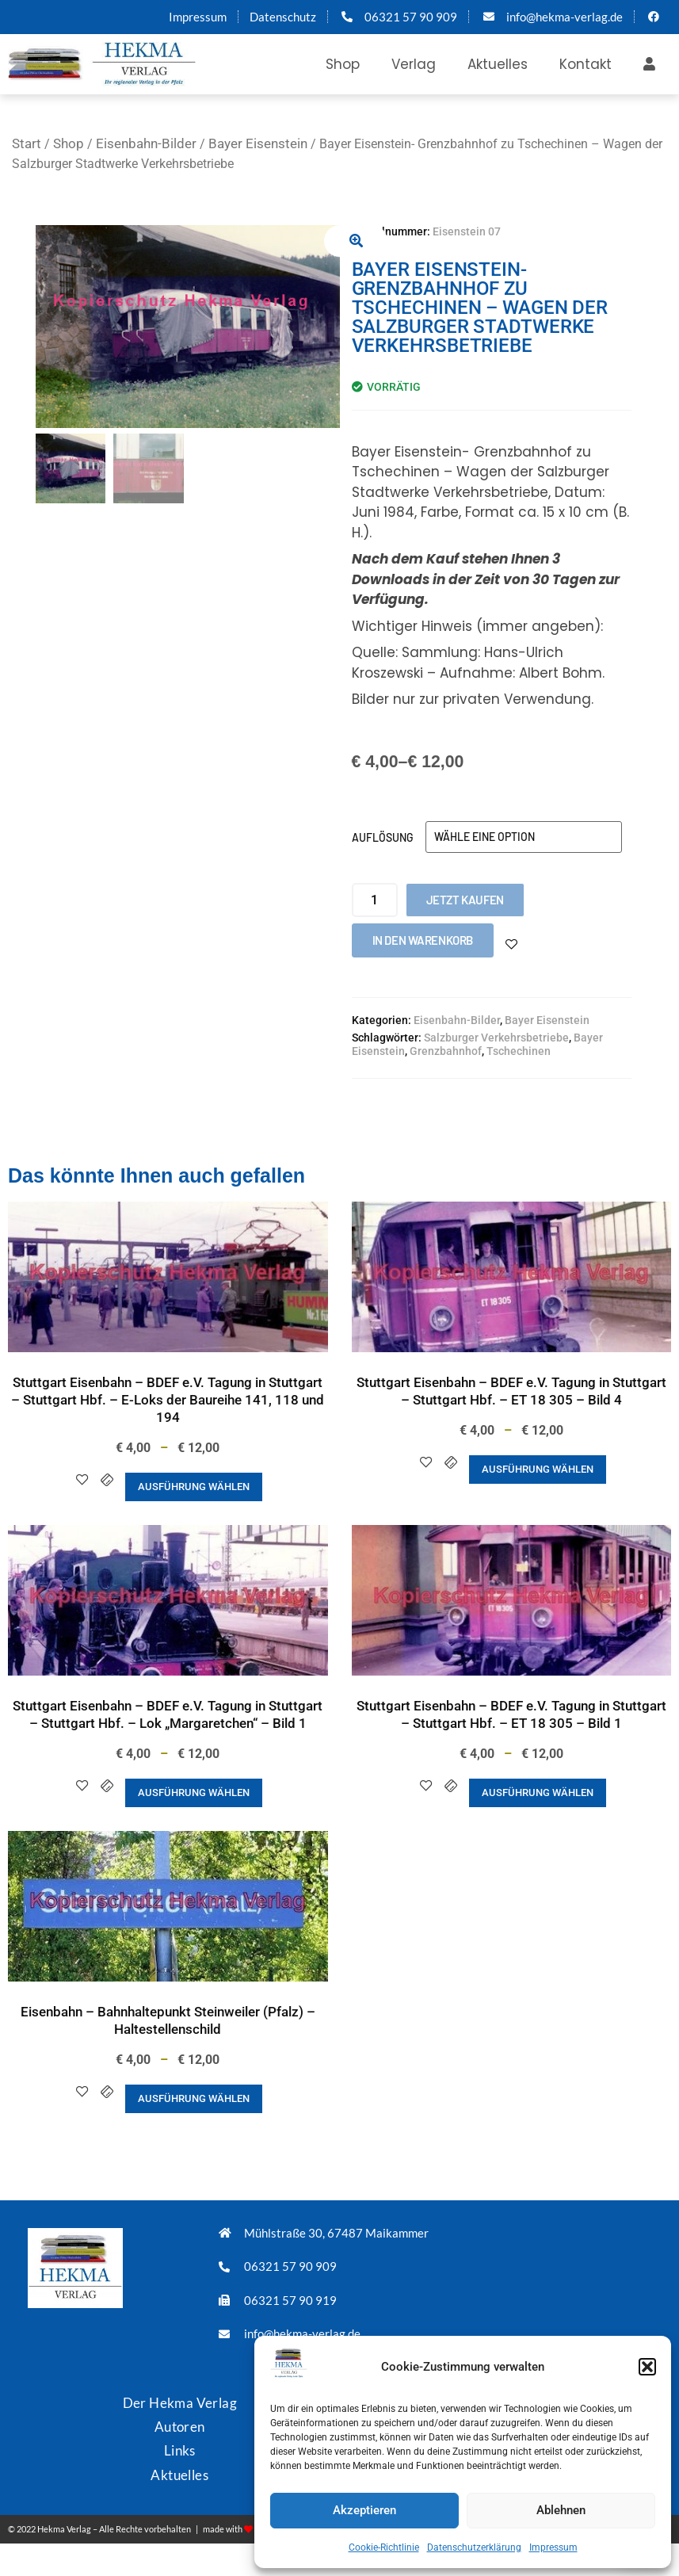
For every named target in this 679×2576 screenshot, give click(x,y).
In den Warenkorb (423, 940)
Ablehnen (561, 2510)
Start (26, 143)
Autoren (179, 2426)
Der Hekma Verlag (180, 2402)
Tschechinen (518, 1051)
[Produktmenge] (375, 900)
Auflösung (383, 837)
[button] (647, 2367)
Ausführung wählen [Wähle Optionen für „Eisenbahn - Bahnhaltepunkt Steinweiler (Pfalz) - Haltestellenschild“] (194, 2098)
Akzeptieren (364, 2510)
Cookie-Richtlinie (384, 2547)
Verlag (413, 64)
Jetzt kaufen (465, 899)
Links (180, 2450)
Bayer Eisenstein (257, 143)
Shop (343, 64)
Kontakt (585, 64)
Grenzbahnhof (446, 1051)
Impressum (553, 2547)
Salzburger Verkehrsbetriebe (496, 1037)
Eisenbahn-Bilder (146, 143)
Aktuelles (497, 64)
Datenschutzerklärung (474, 2547)
